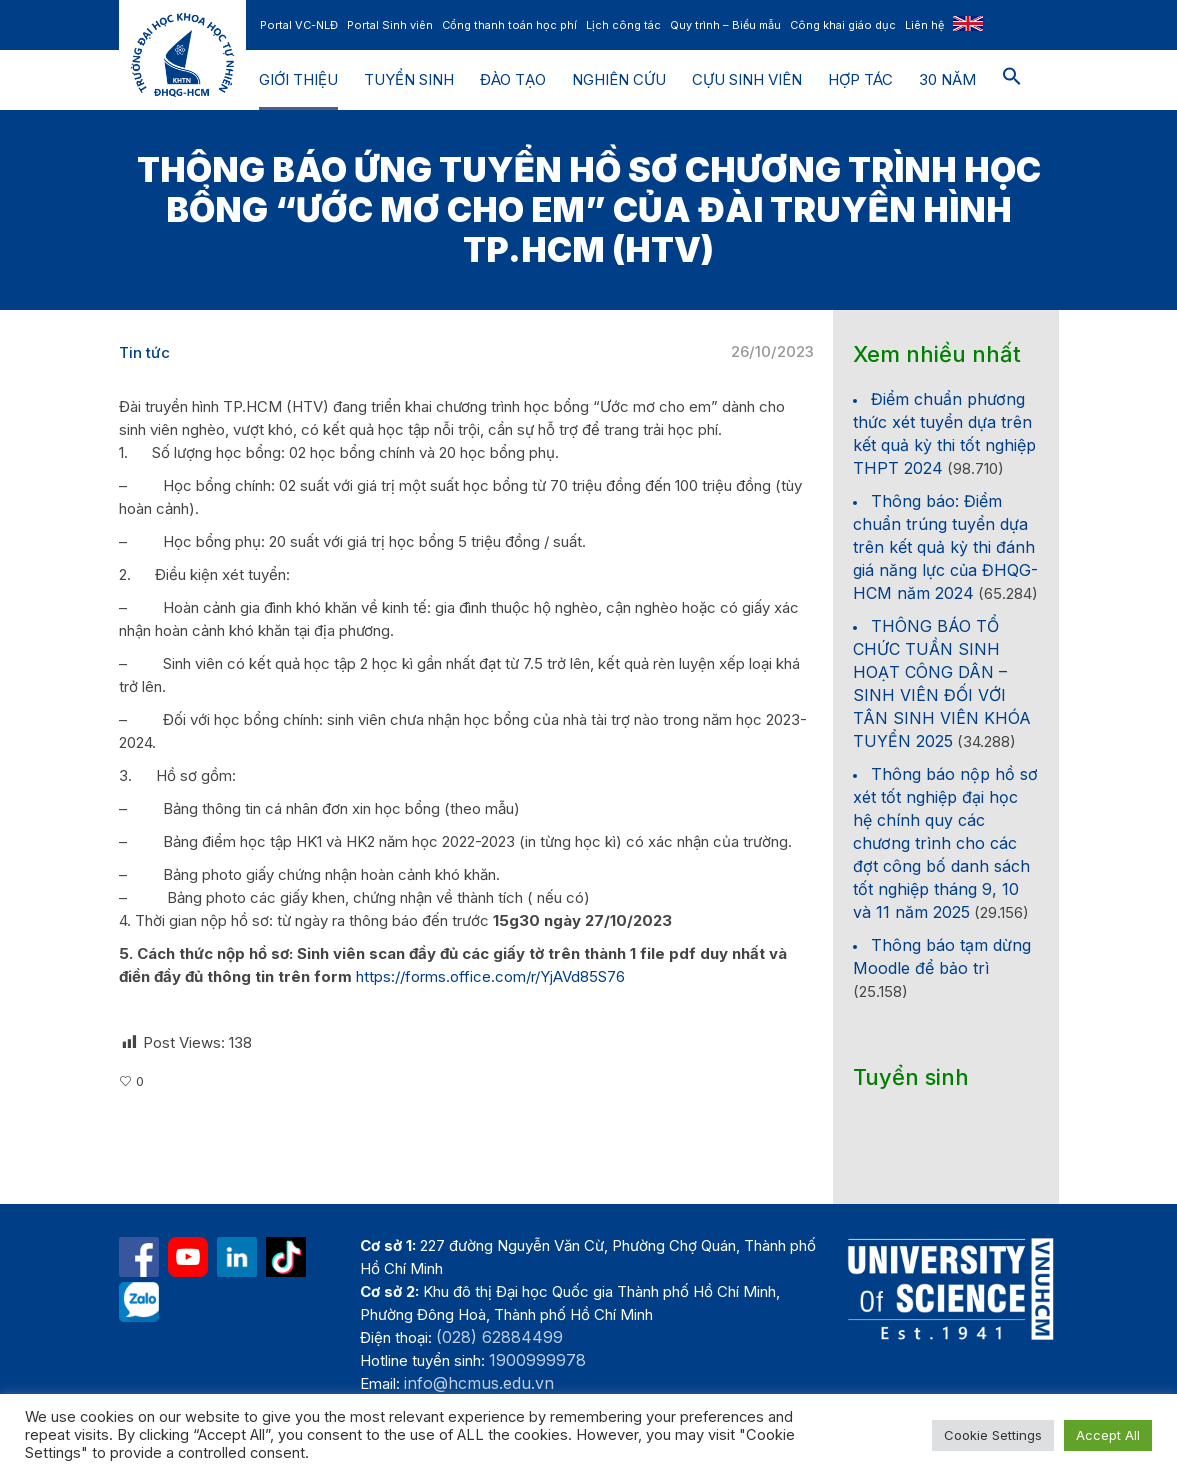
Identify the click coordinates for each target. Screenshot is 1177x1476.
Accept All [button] (1108, 1435)
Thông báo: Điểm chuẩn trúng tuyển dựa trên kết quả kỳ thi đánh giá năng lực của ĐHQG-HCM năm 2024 (945, 547)
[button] (1012, 80)
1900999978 (537, 1360)
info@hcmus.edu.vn (479, 1383)
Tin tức (144, 352)
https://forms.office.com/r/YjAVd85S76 (490, 976)
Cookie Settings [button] (993, 1435)
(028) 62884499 (499, 1337)
